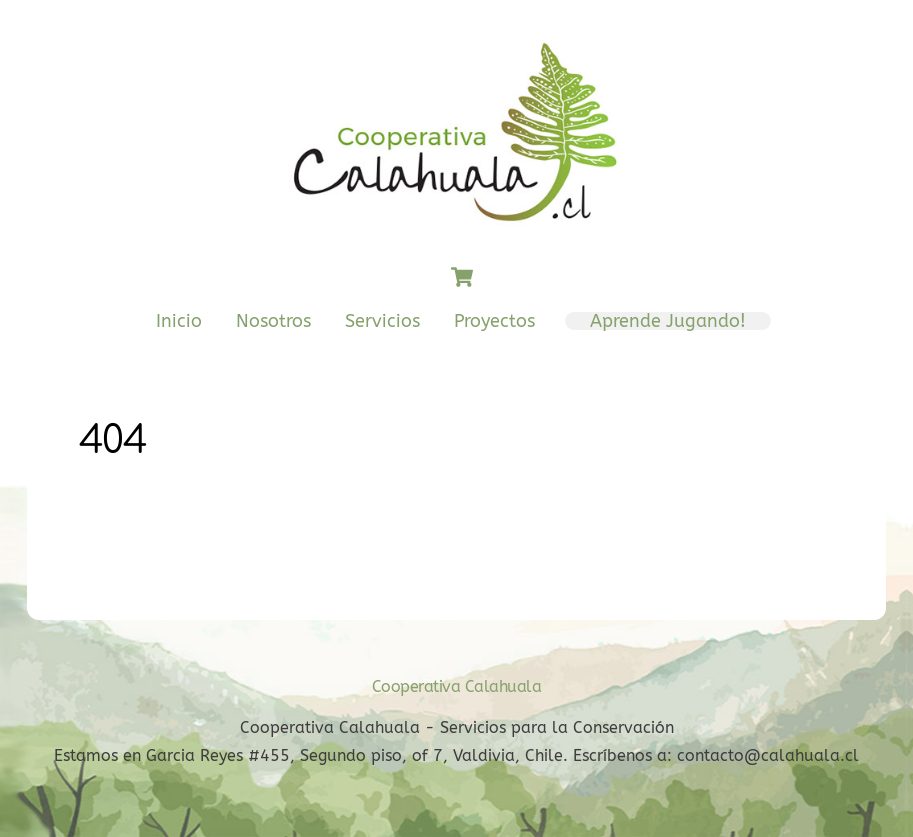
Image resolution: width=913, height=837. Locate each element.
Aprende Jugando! (668, 322)
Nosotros (273, 322)
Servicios (382, 322)
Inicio (179, 322)
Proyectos (494, 322)
